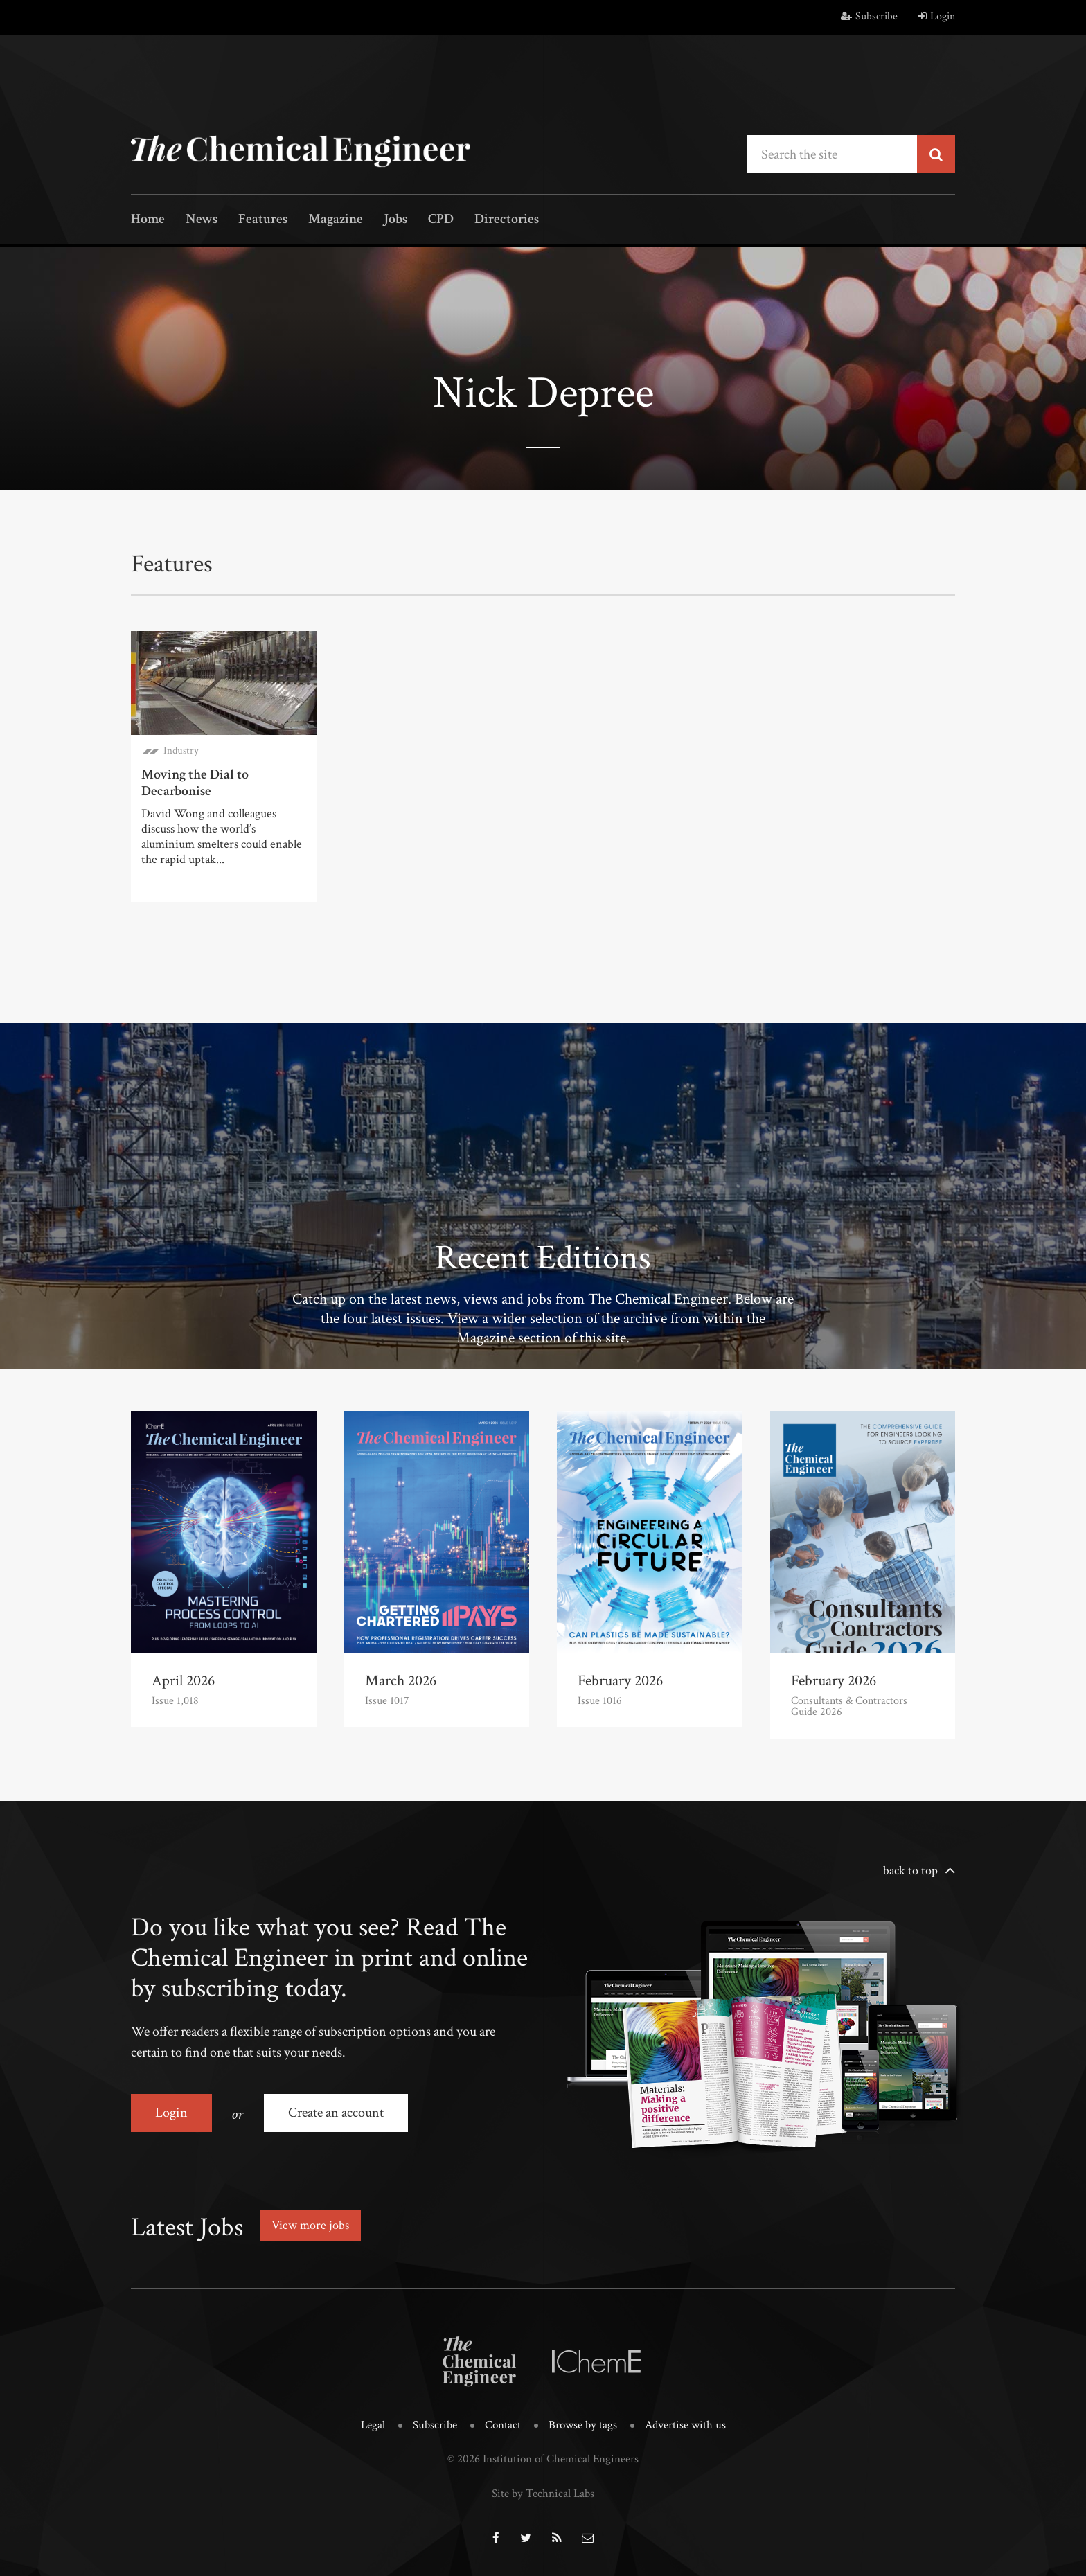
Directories (506, 220)
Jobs (395, 220)
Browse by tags (583, 2425)
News (201, 220)
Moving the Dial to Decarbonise (195, 782)
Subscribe (869, 16)
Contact (503, 2425)
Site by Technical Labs (543, 2493)
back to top (910, 1870)
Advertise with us (685, 2425)
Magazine (335, 220)
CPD (441, 220)
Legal (373, 2425)
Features (262, 220)
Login (936, 16)
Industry (181, 750)
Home (148, 220)
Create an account (336, 2113)
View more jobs (310, 2225)
